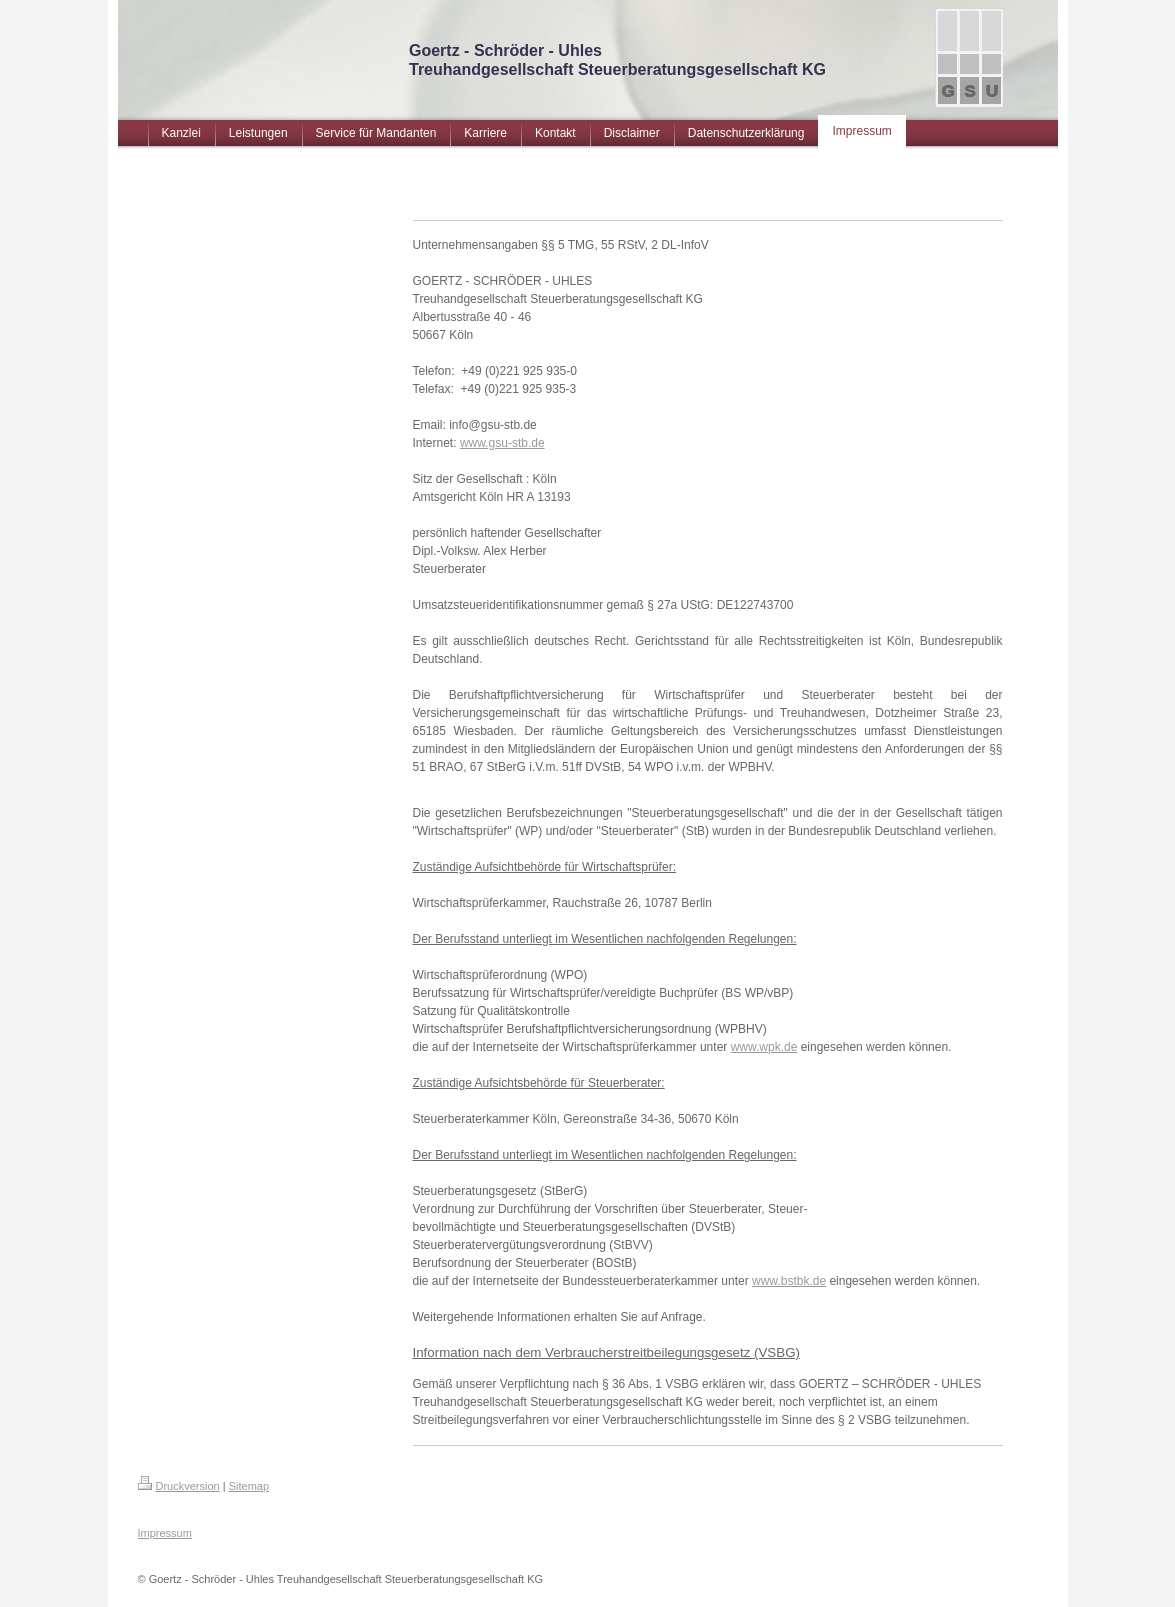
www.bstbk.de (789, 1281)
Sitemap (249, 1486)
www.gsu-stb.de (502, 443)
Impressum (165, 1533)
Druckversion (179, 1486)
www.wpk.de (764, 1047)
